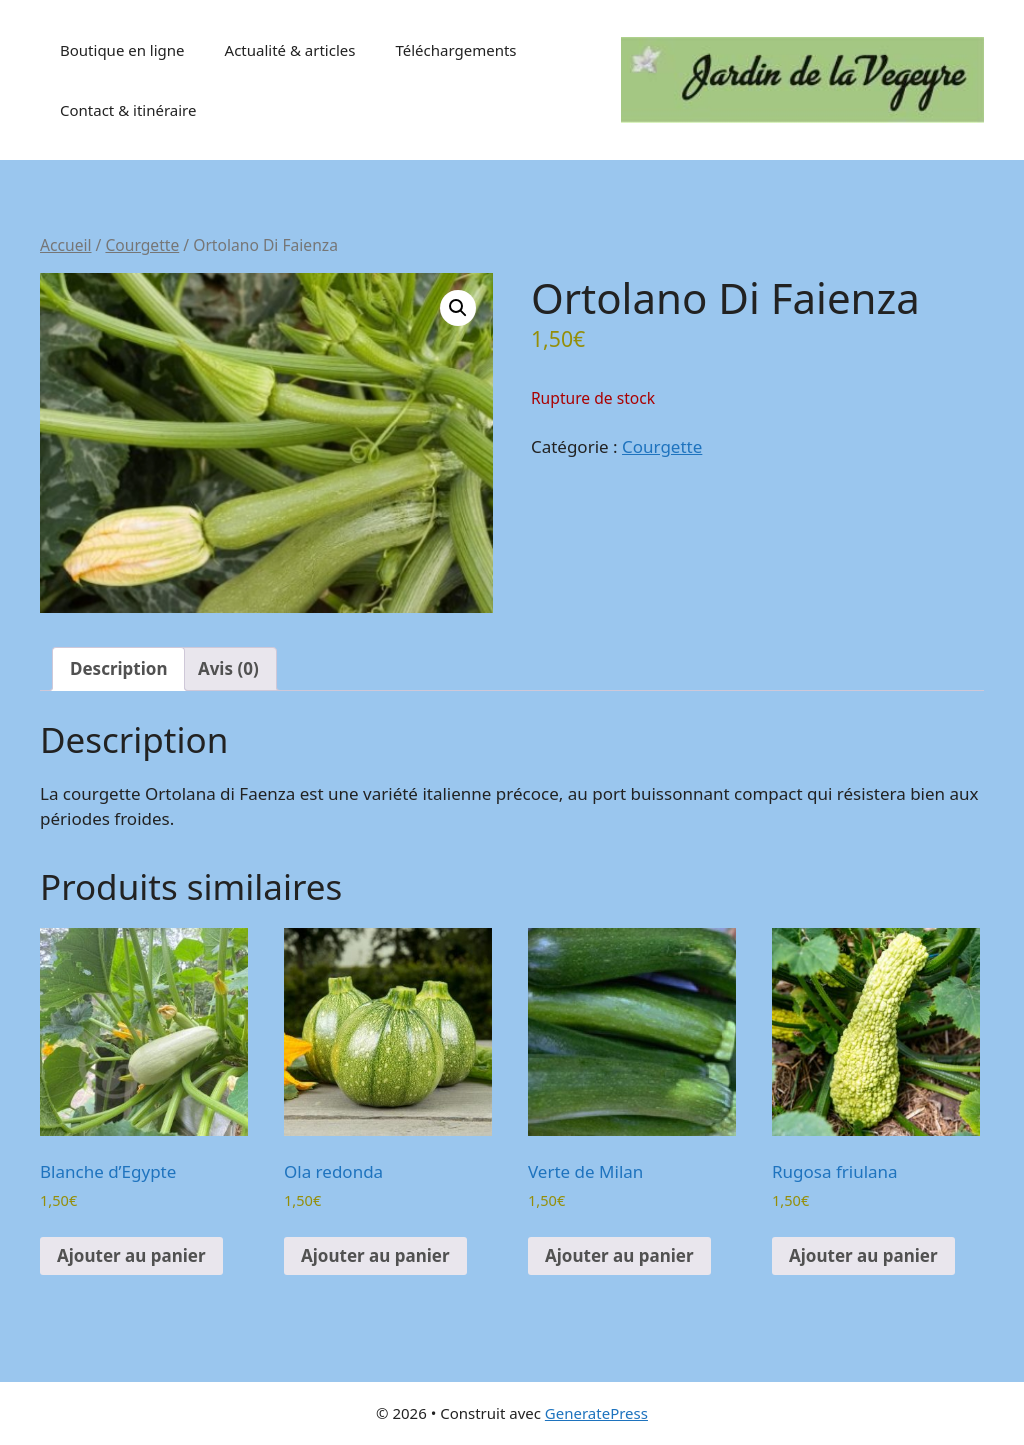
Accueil (66, 245)
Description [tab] (118, 668)
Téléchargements (455, 50)
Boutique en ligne (122, 50)
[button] (458, 308)
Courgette (142, 245)
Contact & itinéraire (128, 110)
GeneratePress (596, 1413)
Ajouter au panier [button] (131, 1255)
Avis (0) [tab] (228, 668)
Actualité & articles (290, 50)
